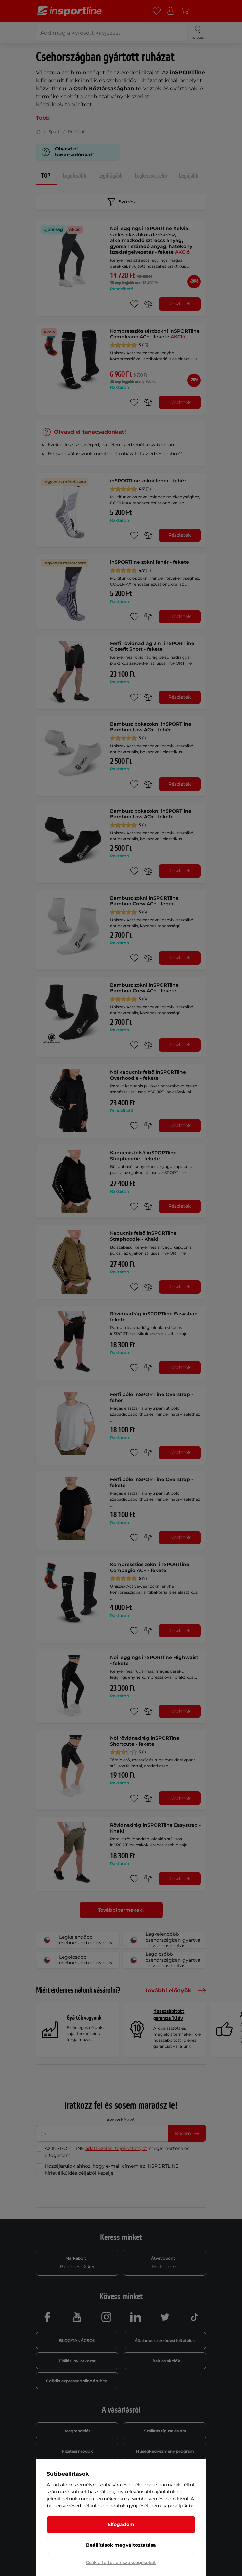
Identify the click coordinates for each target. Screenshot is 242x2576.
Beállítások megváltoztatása (121, 2545)
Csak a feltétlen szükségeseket (121, 2562)
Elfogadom (121, 2524)
